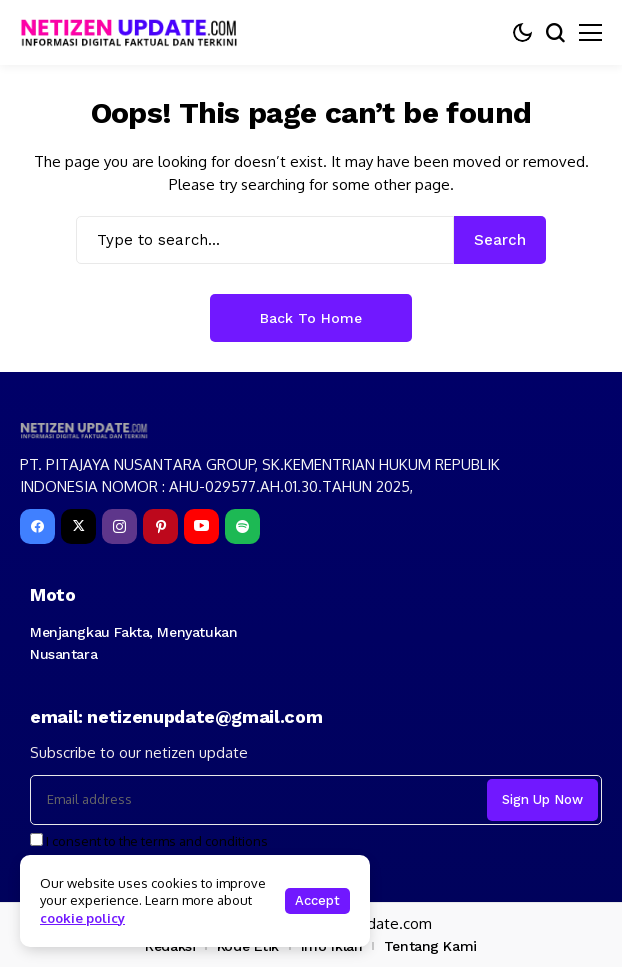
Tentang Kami (430, 946)
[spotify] (242, 526)
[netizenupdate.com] (135, 32)
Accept (317, 900)
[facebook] (37, 526)
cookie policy (82, 918)
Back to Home (311, 318)
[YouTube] (201, 526)
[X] (78, 526)
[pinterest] (160, 526)
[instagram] (119, 526)
